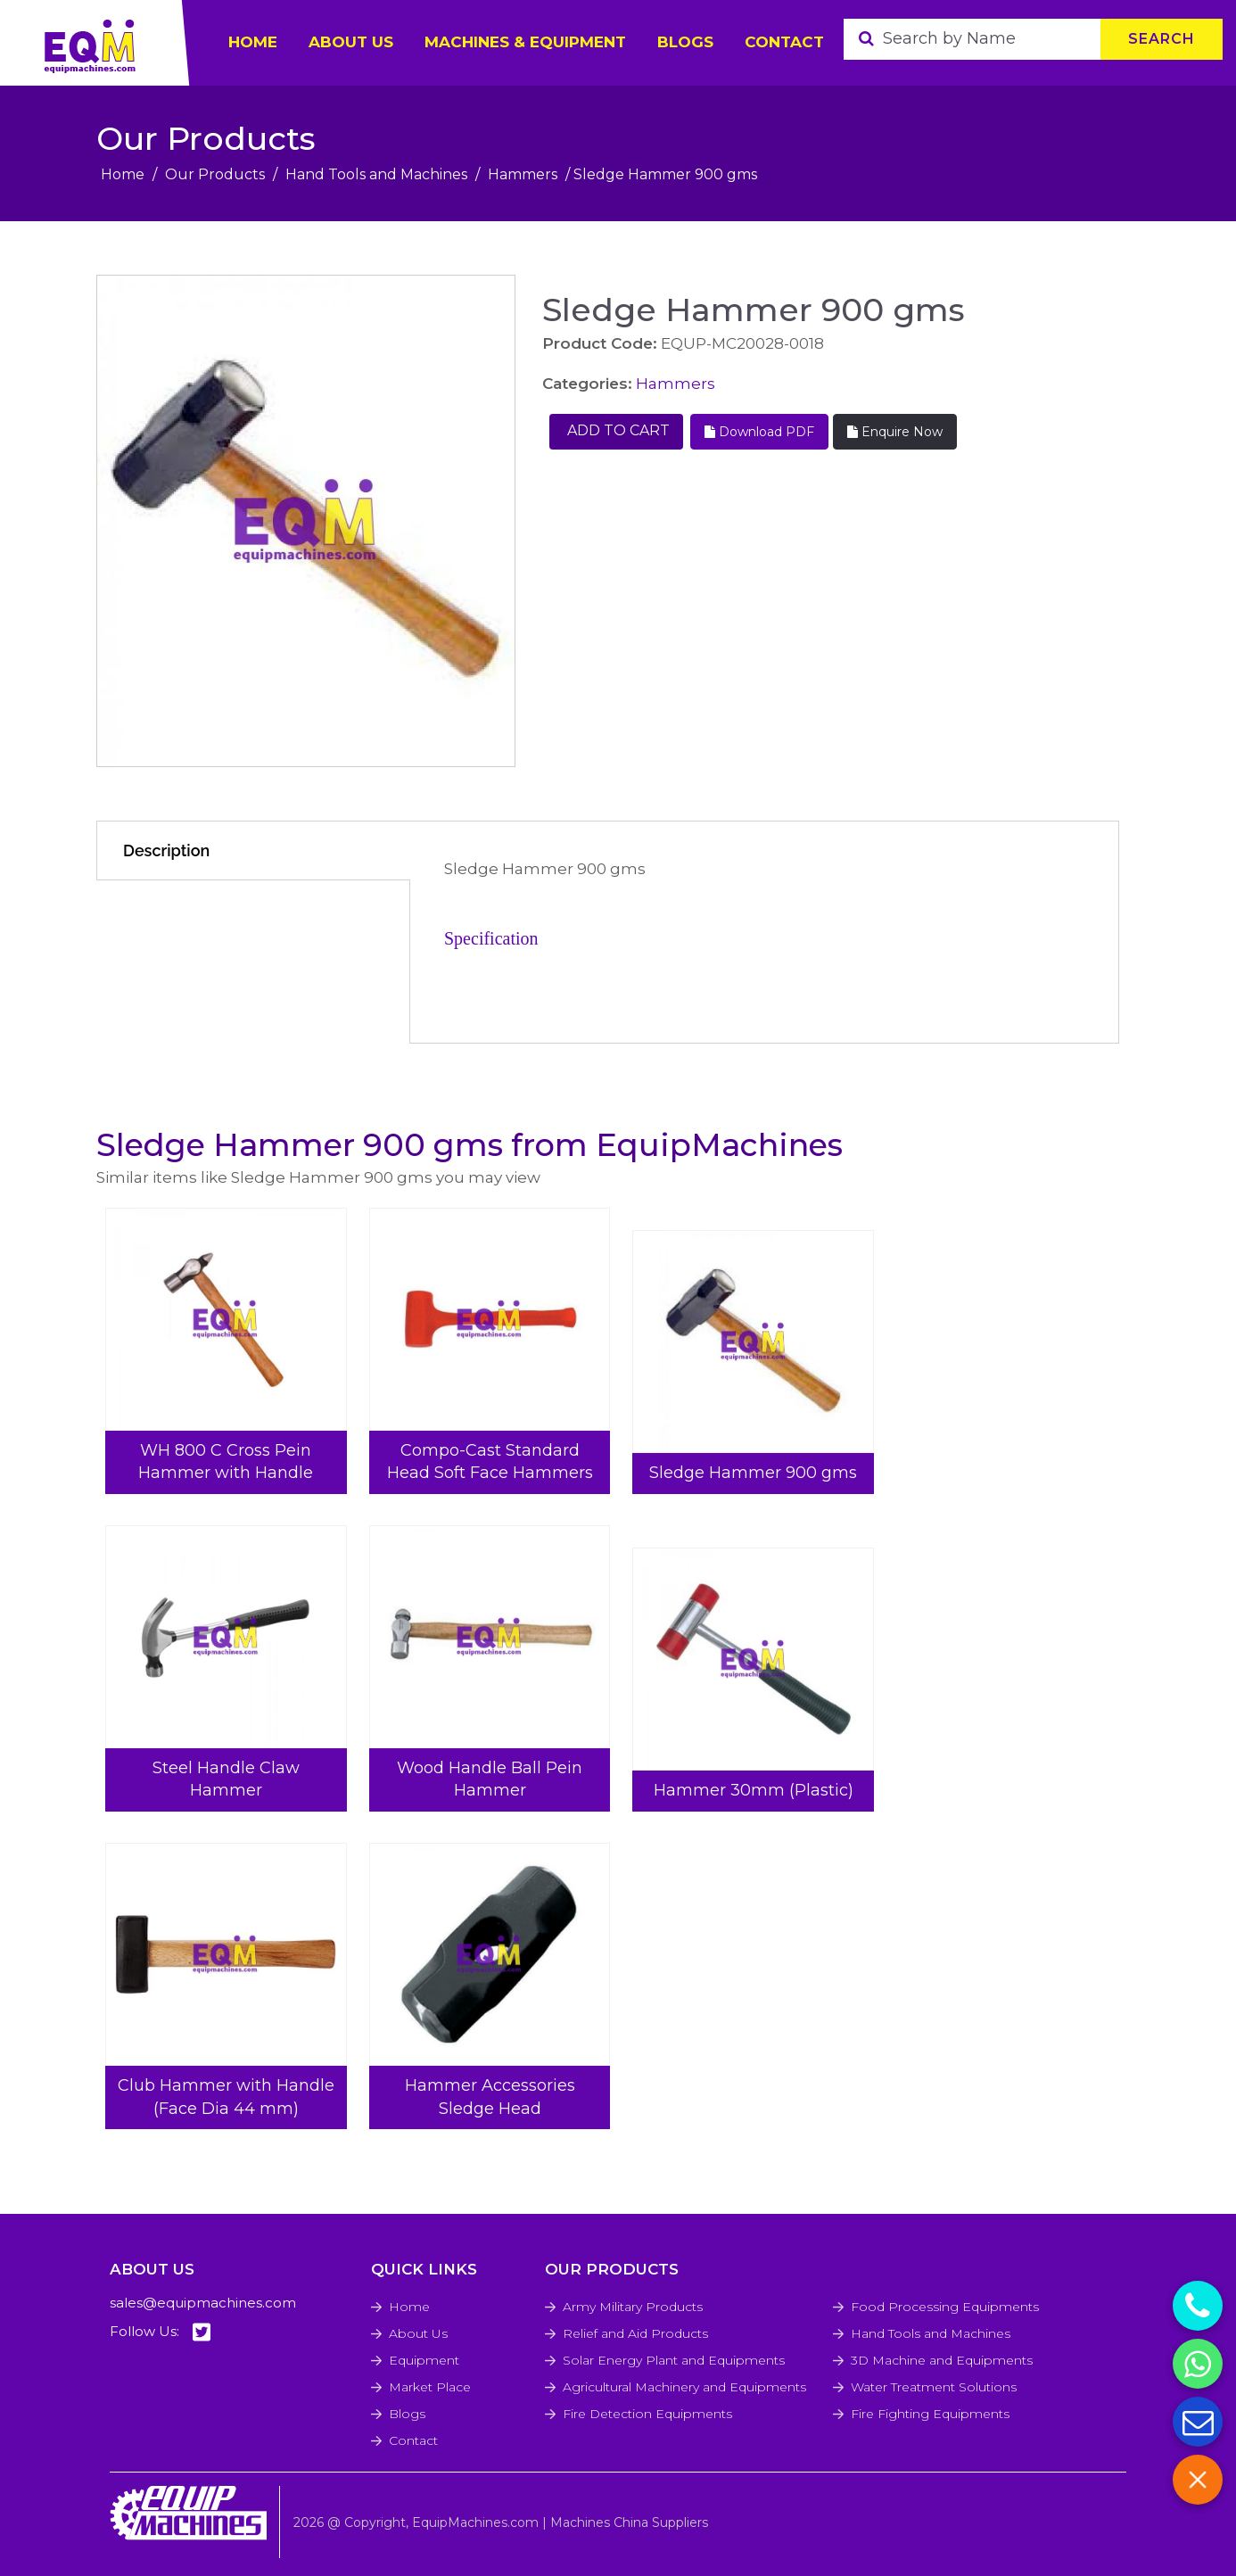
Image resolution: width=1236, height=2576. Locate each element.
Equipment (424, 2360)
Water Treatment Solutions (934, 2387)
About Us (418, 2333)
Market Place (430, 2387)
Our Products (215, 174)
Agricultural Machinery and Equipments (684, 2387)
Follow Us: (160, 2332)
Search (1161, 38)
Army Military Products (633, 2307)
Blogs (685, 42)
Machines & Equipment (525, 42)
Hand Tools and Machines (376, 174)
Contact (784, 42)
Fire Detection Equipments (647, 2414)
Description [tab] (166, 850)
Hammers (522, 174)
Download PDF (759, 432)
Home (122, 174)
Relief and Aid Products (635, 2333)
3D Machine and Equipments (942, 2360)
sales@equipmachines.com (203, 2302)
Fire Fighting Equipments (930, 2414)
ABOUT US (351, 42)
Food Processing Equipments (945, 2307)
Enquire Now (895, 432)
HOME (252, 42)
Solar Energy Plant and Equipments (674, 2360)
